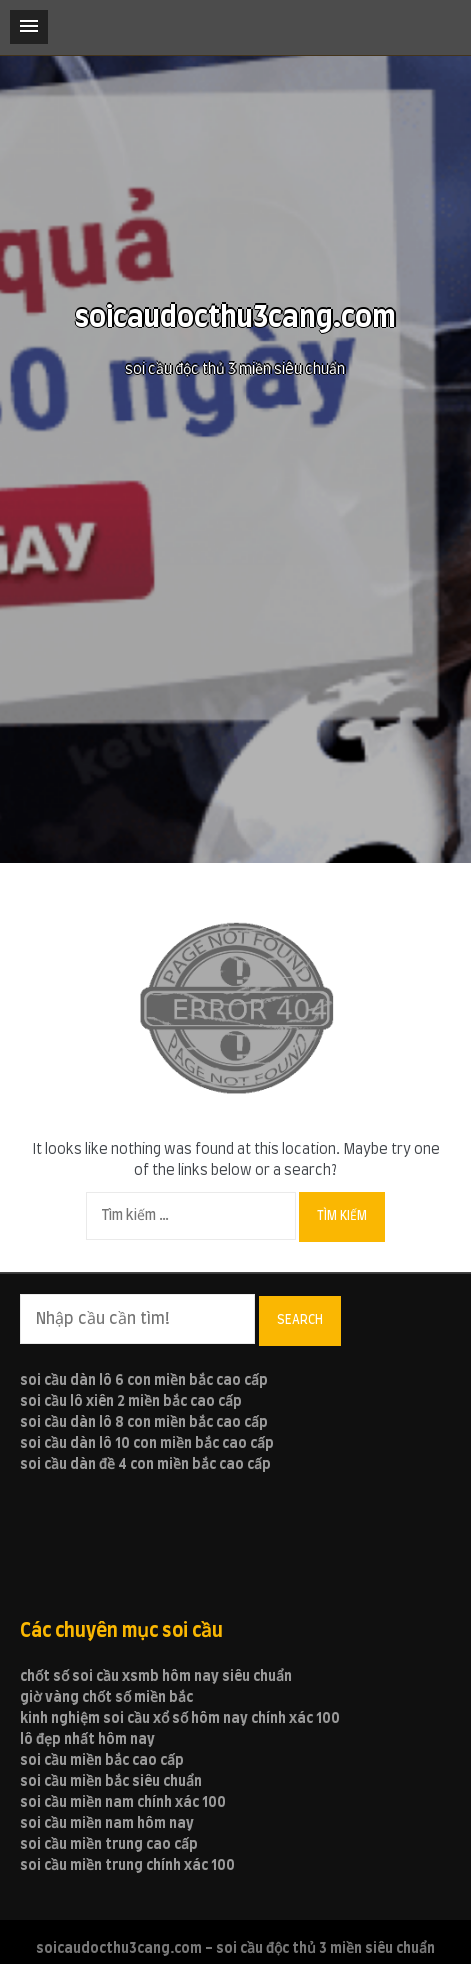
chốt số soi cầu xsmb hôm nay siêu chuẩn (156, 1677)
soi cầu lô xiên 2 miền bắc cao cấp (131, 1402)
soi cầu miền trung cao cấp (109, 1845)
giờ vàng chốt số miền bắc (106, 1698)
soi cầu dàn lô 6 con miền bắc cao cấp (144, 1381)
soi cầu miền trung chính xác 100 (127, 1866)
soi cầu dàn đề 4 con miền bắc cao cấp (145, 1465)
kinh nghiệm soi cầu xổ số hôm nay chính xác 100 (180, 1719)
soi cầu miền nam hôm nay (107, 1824)
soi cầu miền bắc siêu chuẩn (111, 1782)
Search (300, 1320)
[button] (29, 27)
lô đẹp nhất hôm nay (87, 1740)
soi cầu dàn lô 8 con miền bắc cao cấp (144, 1423)
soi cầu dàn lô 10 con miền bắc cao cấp (147, 1444)
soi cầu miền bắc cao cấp (102, 1761)
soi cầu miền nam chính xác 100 (123, 1803)
